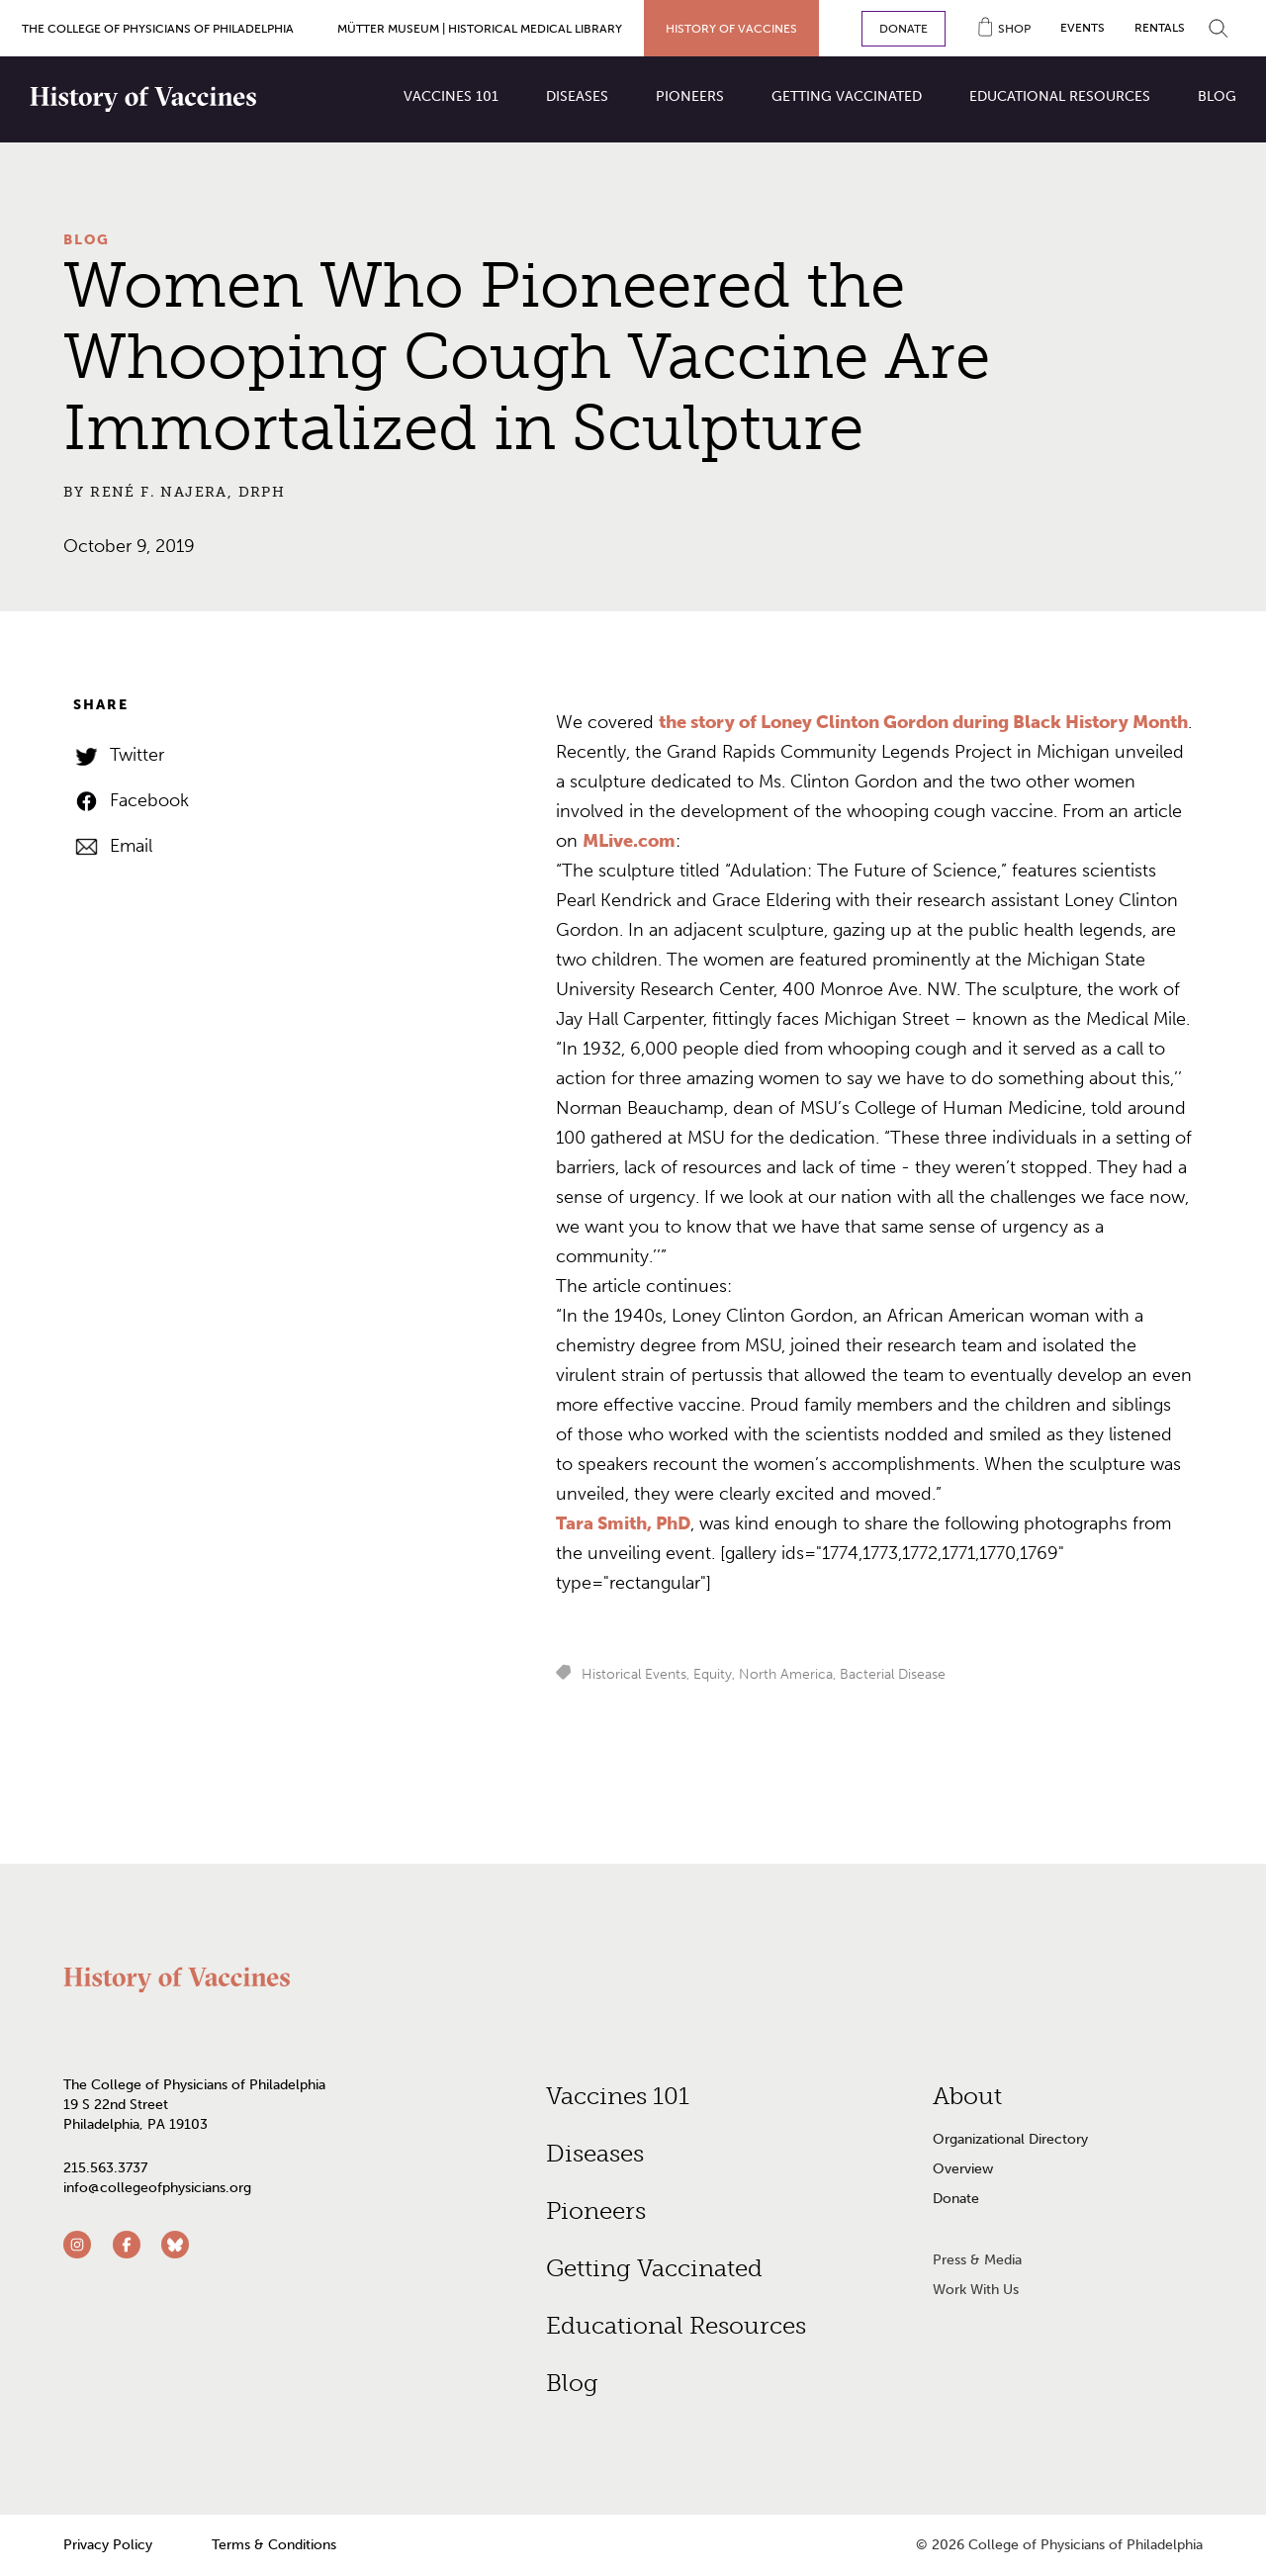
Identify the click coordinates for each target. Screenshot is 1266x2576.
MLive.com (629, 841)
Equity (712, 1674)
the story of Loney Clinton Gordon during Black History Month (923, 722)
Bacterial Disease (893, 1674)
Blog (86, 239)
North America (786, 1674)
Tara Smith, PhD (623, 1523)
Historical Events (634, 1674)
